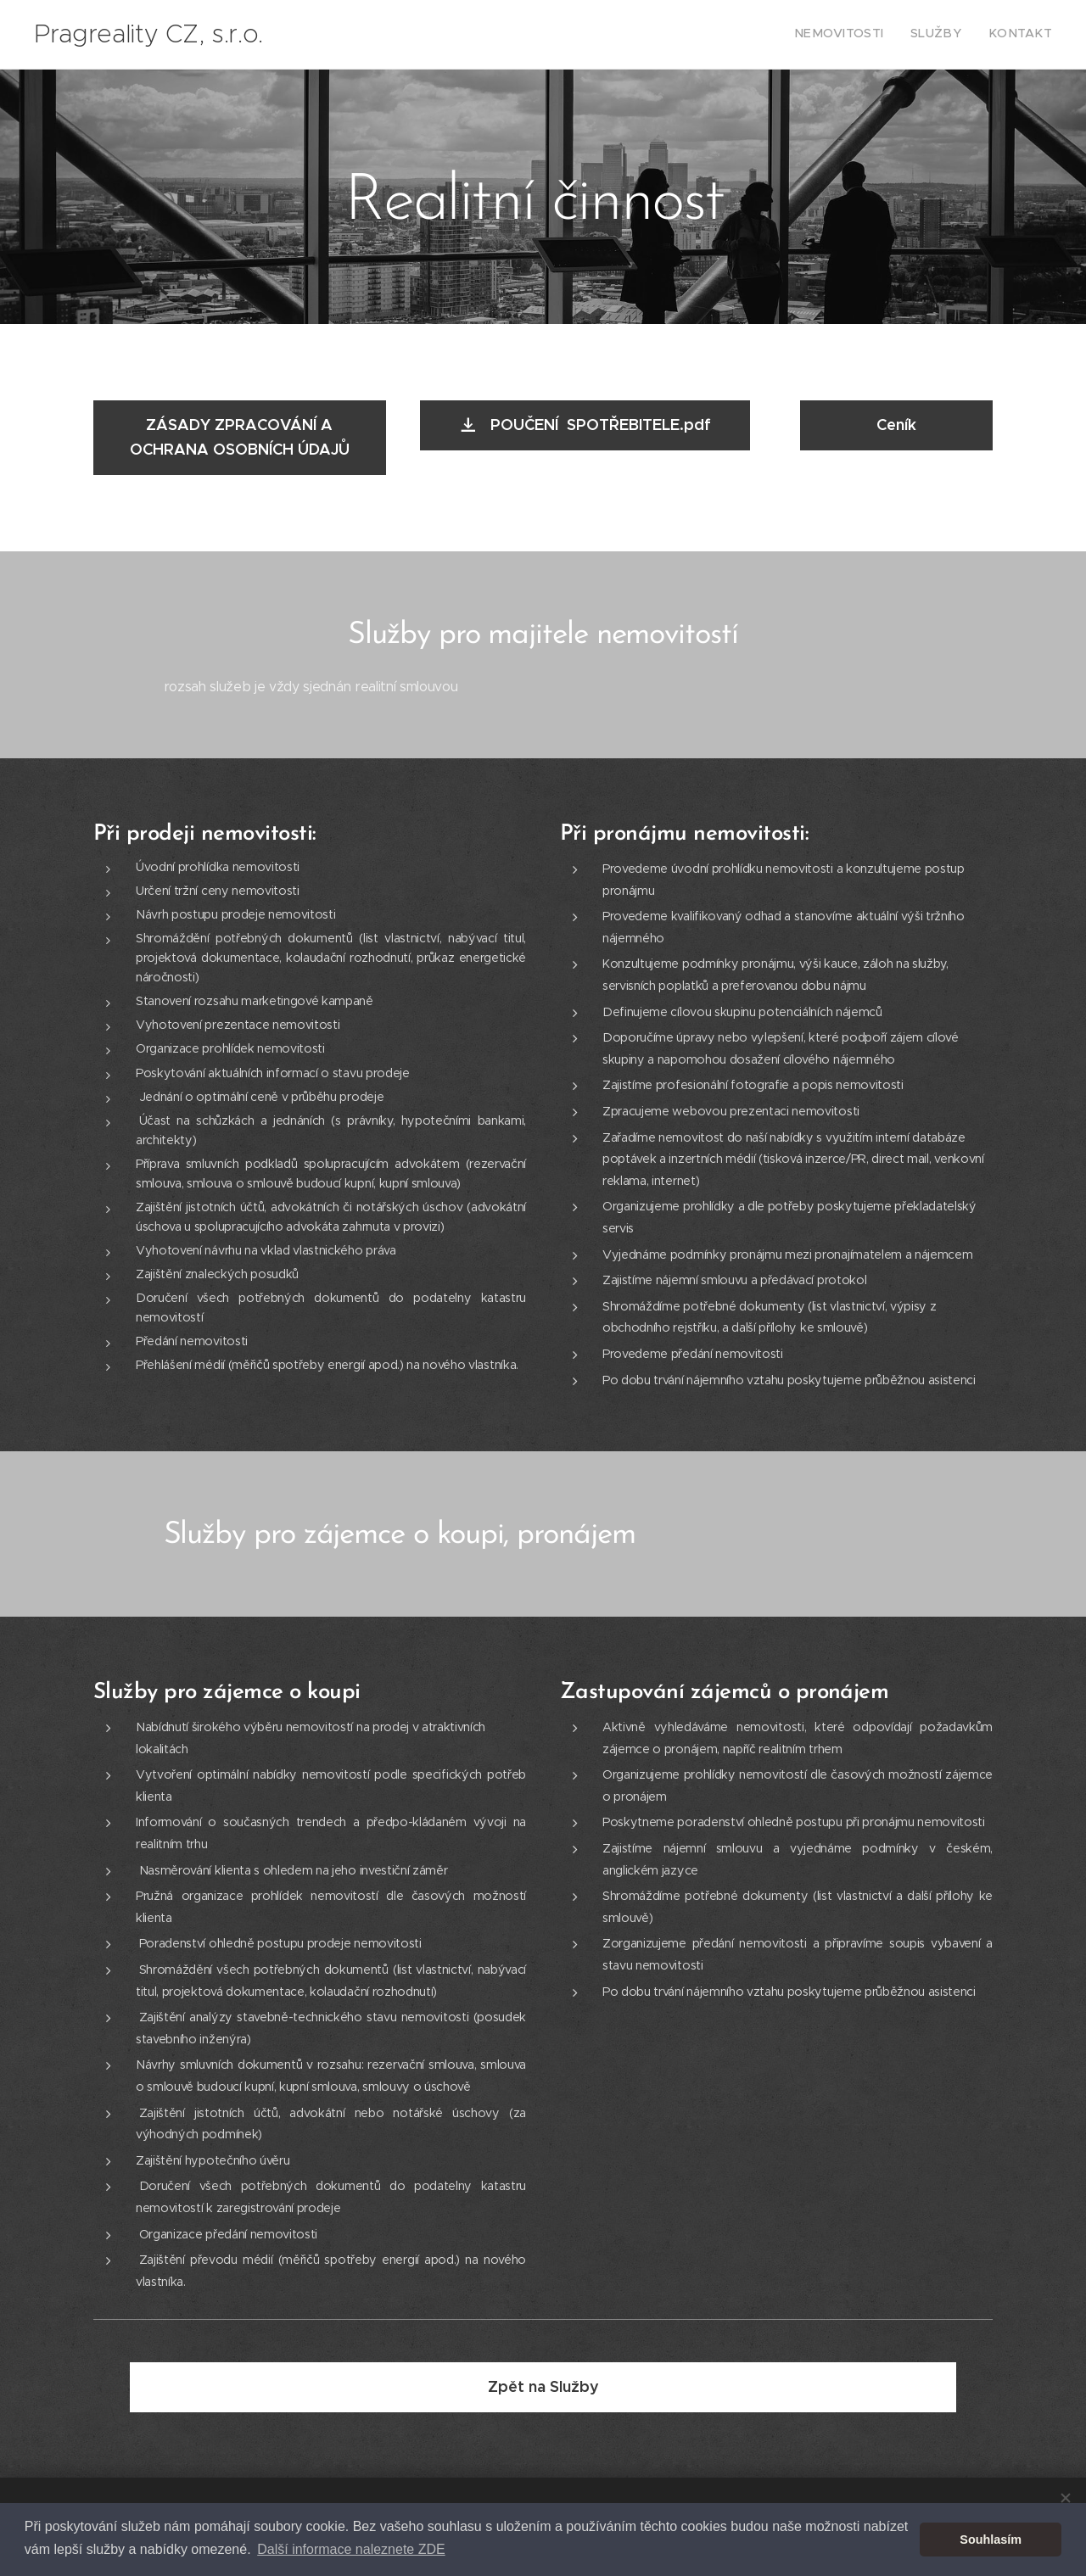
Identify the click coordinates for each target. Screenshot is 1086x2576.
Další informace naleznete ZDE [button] (351, 2549)
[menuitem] (1002, 35)
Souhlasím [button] (991, 2539)
